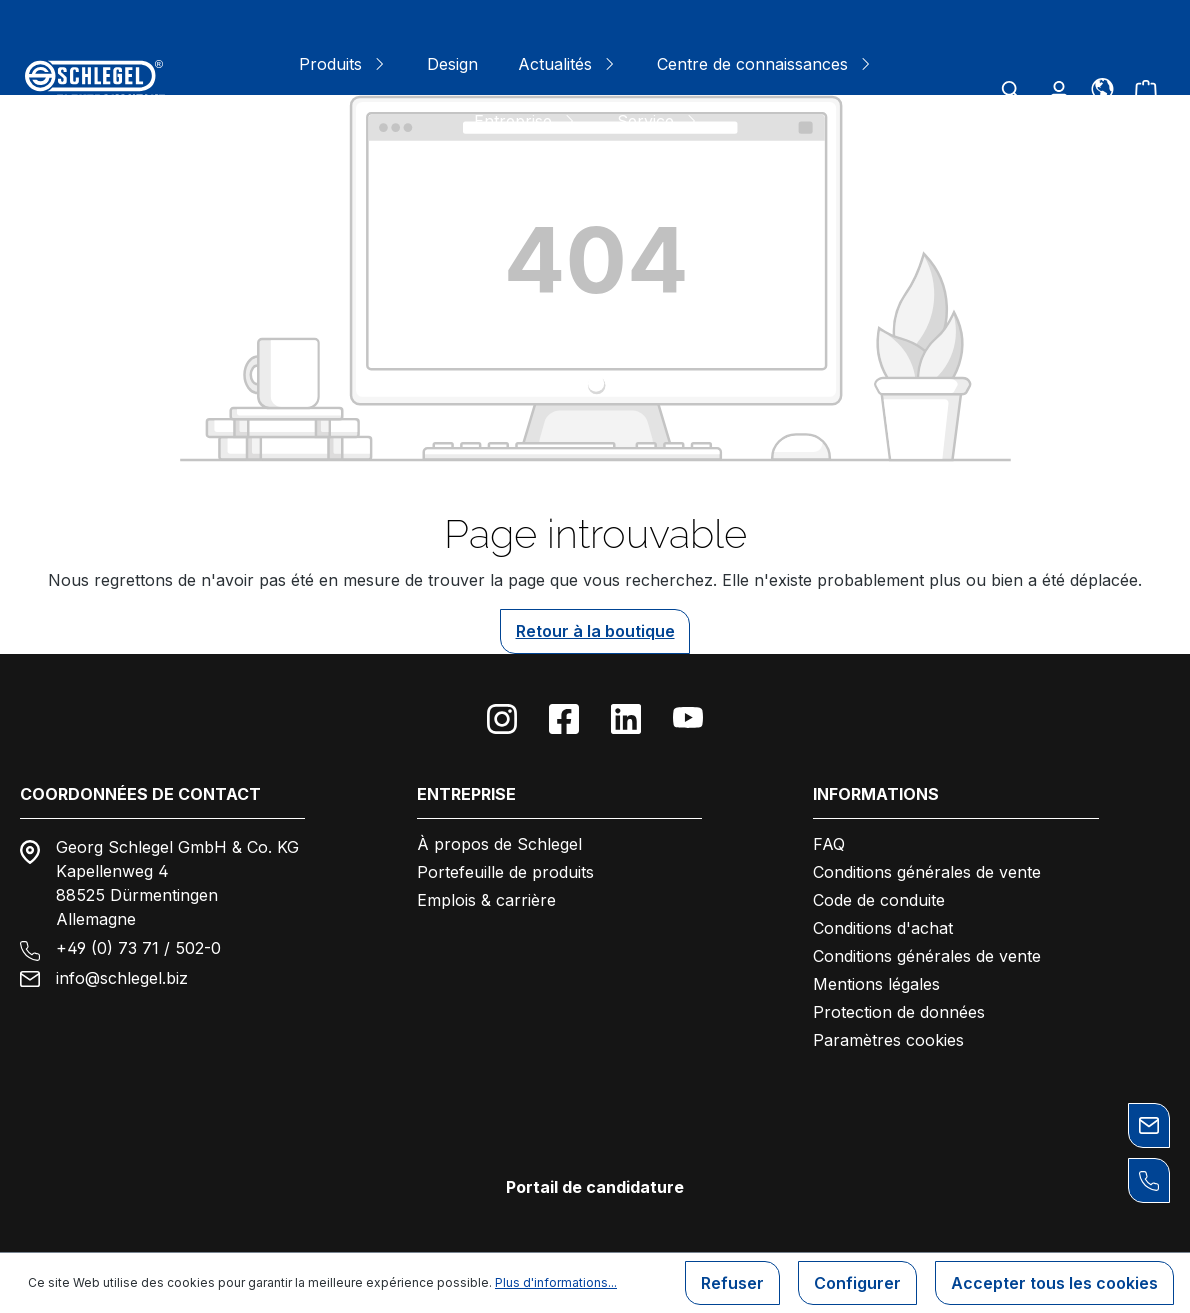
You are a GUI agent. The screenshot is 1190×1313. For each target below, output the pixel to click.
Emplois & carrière (486, 900)
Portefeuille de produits (505, 872)
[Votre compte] (1059, 90)
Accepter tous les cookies (1054, 1283)
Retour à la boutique (595, 631)
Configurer (857, 1283)
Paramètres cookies (888, 1040)
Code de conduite (879, 900)
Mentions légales (876, 984)
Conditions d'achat (883, 928)
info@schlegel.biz (122, 978)
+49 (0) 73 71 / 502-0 (138, 948)
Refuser (732, 1283)
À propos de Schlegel (499, 844)
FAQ (829, 844)
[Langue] (1102, 87)
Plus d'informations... (556, 1282)
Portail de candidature (595, 1187)
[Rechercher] (1011, 90)
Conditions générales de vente (927, 872)
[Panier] (1146, 90)
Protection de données (899, 1012)
